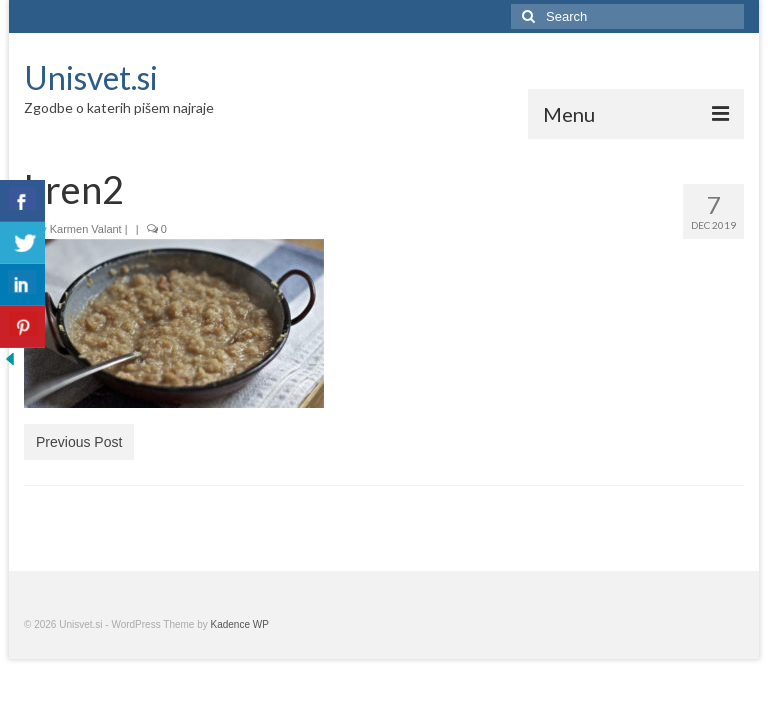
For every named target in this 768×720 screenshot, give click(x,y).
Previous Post (79, 442)
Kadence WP (240, 624)
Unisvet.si (91, 77)
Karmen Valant (86, 229)
